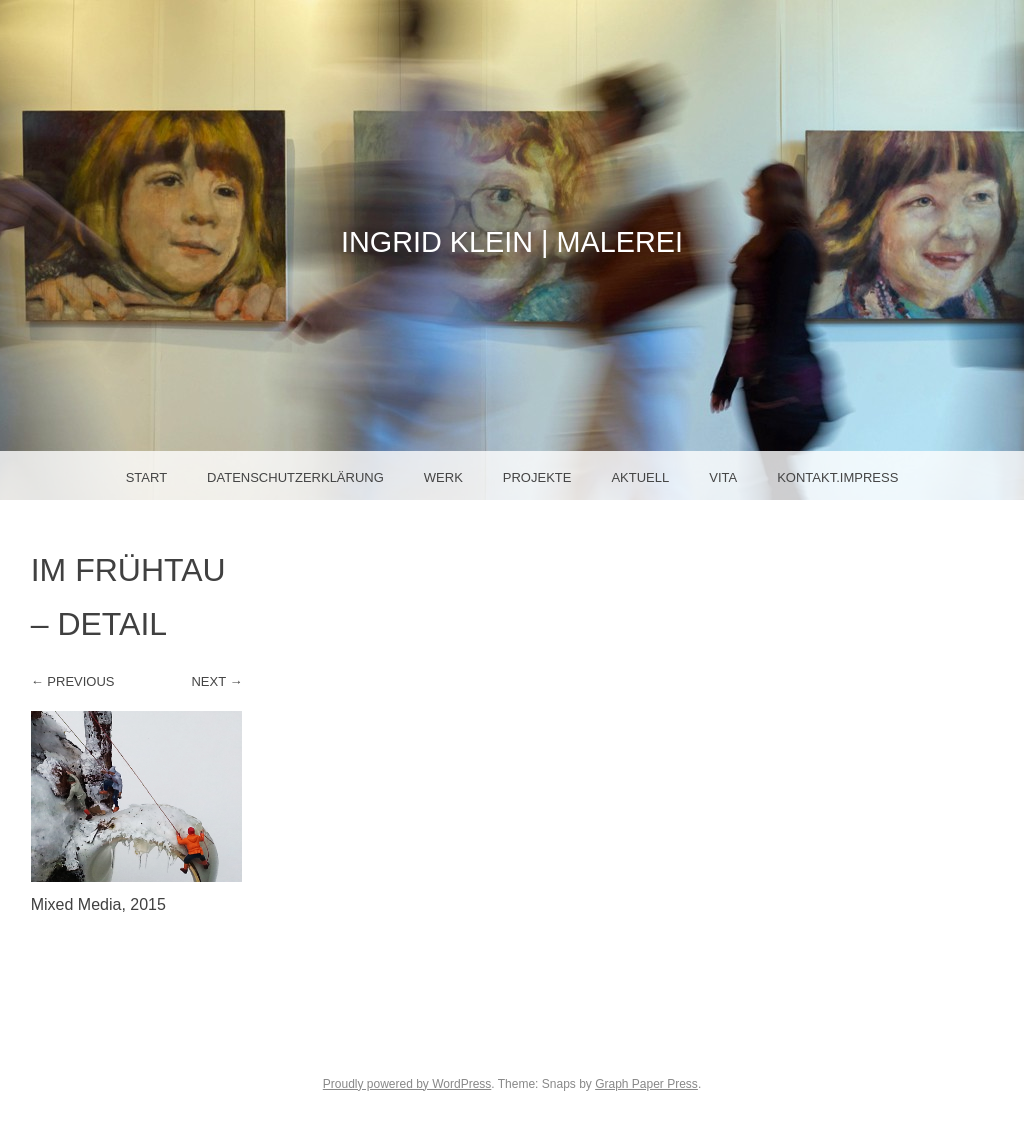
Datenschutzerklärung (295, 477)
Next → (216, 681)
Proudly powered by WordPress (407, 1084)
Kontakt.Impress (837, 477)
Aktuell (640, 477)
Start (146, 477)
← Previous (73, 681)
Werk (443, 477)
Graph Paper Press (646, 1084)
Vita (723, 477)
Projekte (537, 477)
